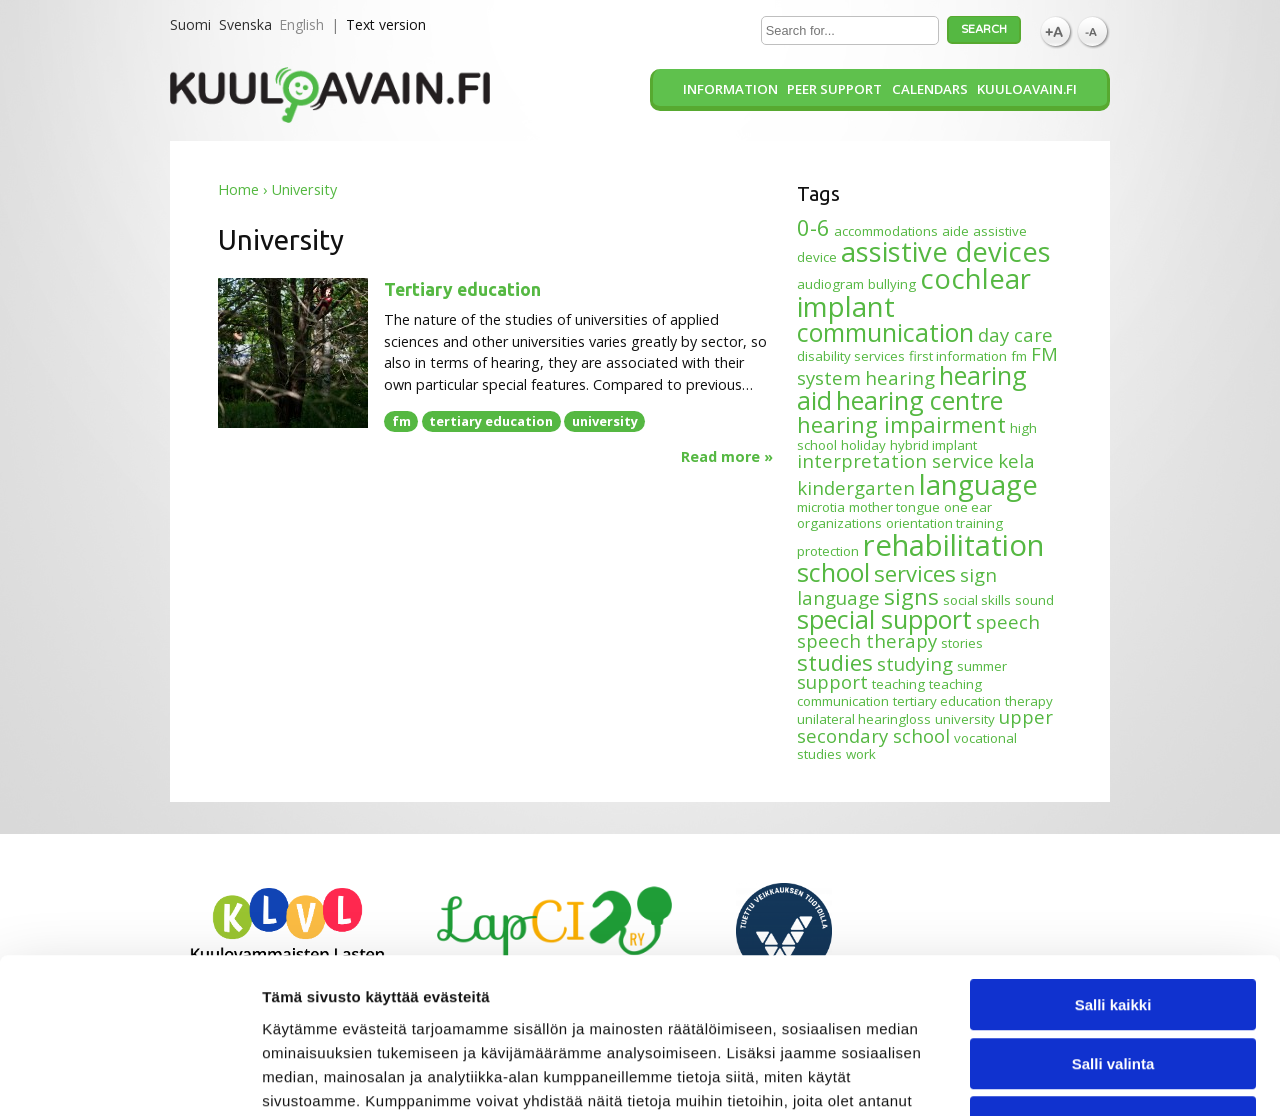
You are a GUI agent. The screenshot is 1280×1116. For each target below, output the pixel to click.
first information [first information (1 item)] (958, 356)
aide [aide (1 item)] (955, 231)
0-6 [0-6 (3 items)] (813, 227)
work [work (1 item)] (861, 754)
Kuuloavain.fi (1027, 89)
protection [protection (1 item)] (828, 551)
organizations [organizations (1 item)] (839, 523)
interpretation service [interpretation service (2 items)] (895, 460)
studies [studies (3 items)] (835, 662)
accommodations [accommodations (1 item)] (886, 231)
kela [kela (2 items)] (1016, 460)
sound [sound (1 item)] (1034, 600)
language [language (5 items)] (978, 484)
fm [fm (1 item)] (1019, 356)
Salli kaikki (1113, 871)
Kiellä (1113, 988)
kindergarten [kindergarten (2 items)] (856, 487)
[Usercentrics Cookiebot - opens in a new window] (129, 1077)
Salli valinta (1113, 930)
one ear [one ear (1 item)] (968, 507)
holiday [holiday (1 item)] (863, 445)
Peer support (834, 89)
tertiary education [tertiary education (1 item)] (947, 701)
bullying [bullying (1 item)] (892, 284)
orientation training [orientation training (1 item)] (944, 523)
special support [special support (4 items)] (884, 619)
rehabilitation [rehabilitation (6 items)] (953, 545)
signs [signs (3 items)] (911, 596)
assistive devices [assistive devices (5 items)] (946, 251)
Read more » (727, 457)
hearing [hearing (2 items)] (900, 377)
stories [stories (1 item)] (962, 643)
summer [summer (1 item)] (982, 666)
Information (730, 89)
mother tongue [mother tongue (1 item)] (894, 507)
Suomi (190, 24)
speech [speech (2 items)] (1008, 621)
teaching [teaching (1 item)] (898, 684)
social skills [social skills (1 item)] (977, 600)
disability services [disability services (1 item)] (851, 356)
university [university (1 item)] (965, 719)
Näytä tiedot (1069, 1076)
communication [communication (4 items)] (885, 332)
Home (238, 189)
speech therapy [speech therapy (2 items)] (867, 640)
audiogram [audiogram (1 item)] (830, 284)
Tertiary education (462, 289)
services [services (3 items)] (915, 573)
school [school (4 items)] (833, 572)
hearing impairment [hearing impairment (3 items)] (901, 424)
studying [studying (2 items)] (915, 663)
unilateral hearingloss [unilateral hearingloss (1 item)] (864, 719)
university (605, 421)
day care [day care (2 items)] (1015, 334)
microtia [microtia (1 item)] (821, 507)
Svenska (245, 24)
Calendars (930, 89)
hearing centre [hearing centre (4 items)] (919, 400)
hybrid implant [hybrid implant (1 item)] (933, 445)
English (301, 24)
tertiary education (491, 421)
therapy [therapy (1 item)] (1029, 701)
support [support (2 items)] (832, 681)
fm (401, 421)
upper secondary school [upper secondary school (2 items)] (925, 726)
